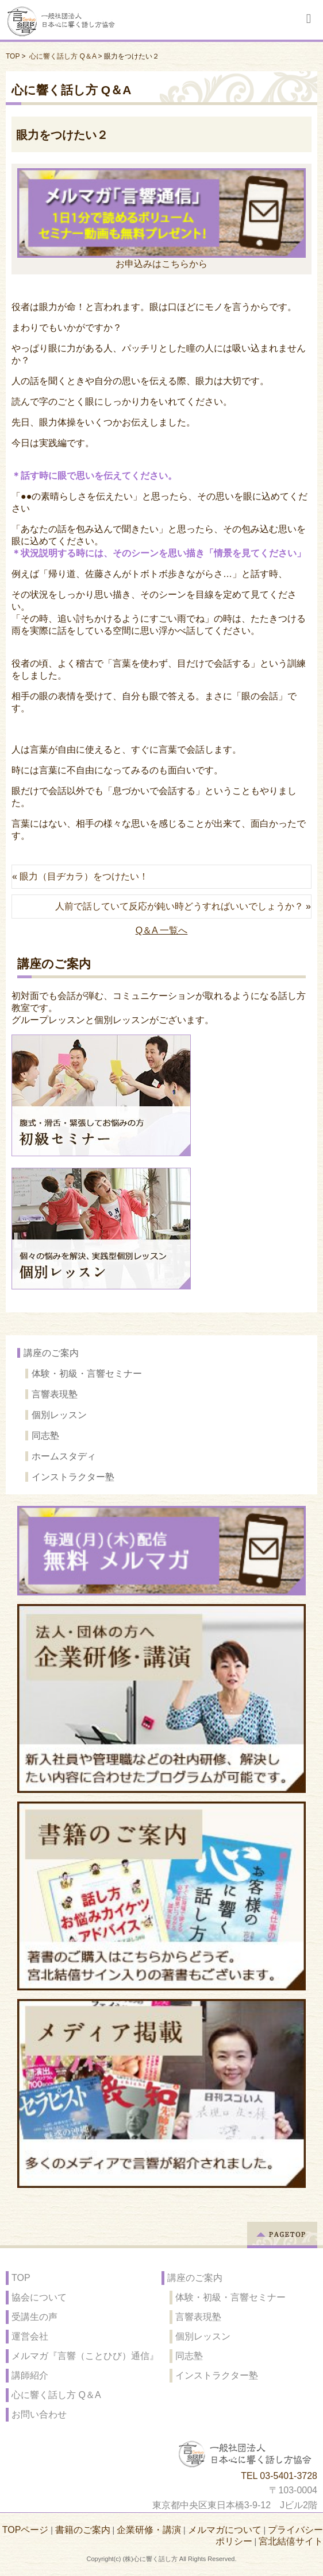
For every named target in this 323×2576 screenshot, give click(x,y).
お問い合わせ (39, 2414)
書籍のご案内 (82, 2530)
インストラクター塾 (73, 1477)
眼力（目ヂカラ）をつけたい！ (84, 876)
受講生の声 (34, 2317)
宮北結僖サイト (291, 2541)
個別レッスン (59, 1415)
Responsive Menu (308, 19)
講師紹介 (29, 2375)
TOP (13, 56)
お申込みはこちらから (161, 218)
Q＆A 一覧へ (162, 930)
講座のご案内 (51, 1353)
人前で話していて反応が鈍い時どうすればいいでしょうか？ (179, 906)
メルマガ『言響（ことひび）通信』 (85, 2356)
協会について (39, 2297)
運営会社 (29, 2336)
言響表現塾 (55, 1394)
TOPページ (25, 2530)
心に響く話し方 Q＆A (62, 56)
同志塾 (45, 1435)
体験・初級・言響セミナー (87, 1373)
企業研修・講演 (149, 2530)
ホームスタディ (64, 1456)
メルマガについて (225, 2530)
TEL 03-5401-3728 (279, 2476)
